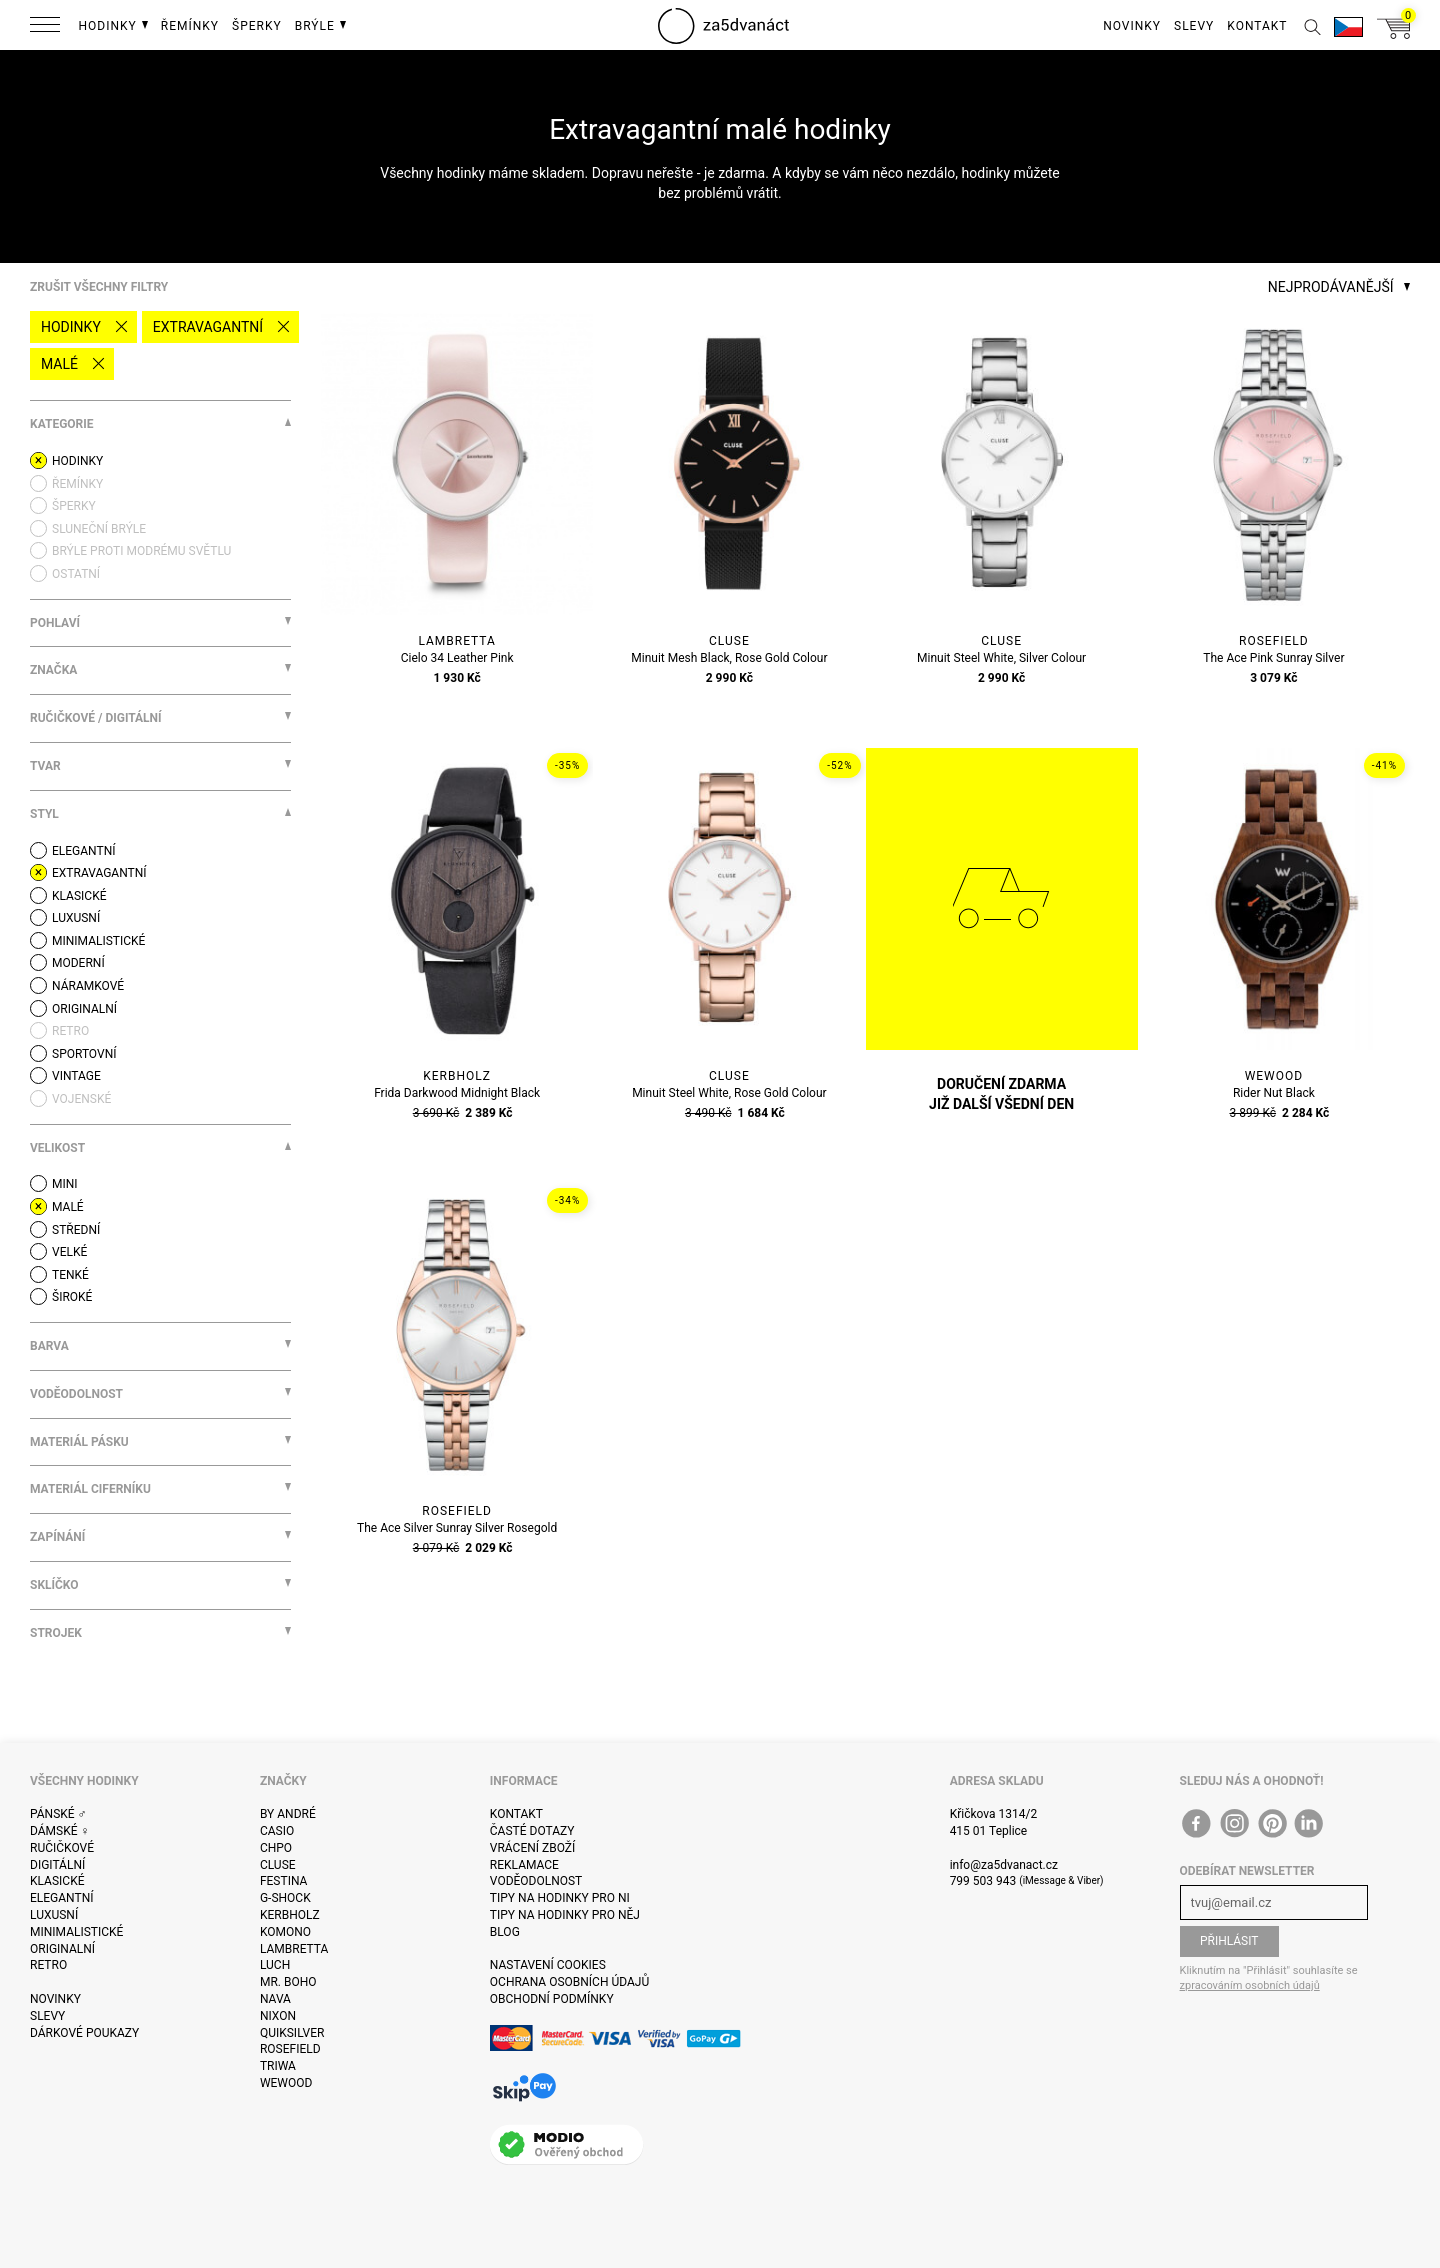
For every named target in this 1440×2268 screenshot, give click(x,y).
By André (288, 1814)
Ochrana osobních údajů (569, 1982)
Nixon (278, 2016)
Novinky (55, 1999)
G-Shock (285, 1898)
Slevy (47, 2016)
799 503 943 (983, 1881)
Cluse (278, 1865)
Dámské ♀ (60, 1831)
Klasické (57, 1881)
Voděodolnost (536, 1881)
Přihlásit (1229, 1941)
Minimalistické (76, 1932)
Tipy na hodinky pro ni (560, 1898)
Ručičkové (62, 1848)
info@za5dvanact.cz (1004, 1865)
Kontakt (516, 1814)
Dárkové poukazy (84, 2033)
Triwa (278, 2066)
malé (59, 364)
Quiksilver (292, 2033)
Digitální (57, 1865)
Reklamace (524, 1865)
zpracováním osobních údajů (1250, 1985)
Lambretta (294, 1949)
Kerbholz (290, 1915)
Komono (285, 1932)
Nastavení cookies (548, 1965)
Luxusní (54, 1915)
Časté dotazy (532, 1831)
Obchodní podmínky (552, 1999)
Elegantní (61, 1898)
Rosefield (290, 2049)
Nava (275, 1999)
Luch (275, 1965)
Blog (505, 1932)
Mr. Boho (288, 1982)
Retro (48, 1965)
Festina (284, 1881)
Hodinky (71, 327)
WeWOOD (286, 2083)
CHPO (276, 1848)
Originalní (62, 1949)
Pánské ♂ (58, 1814)
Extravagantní (208, 327)
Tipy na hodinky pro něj (565, 1915)
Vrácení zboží (532, 1848)
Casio (277, 1831)
